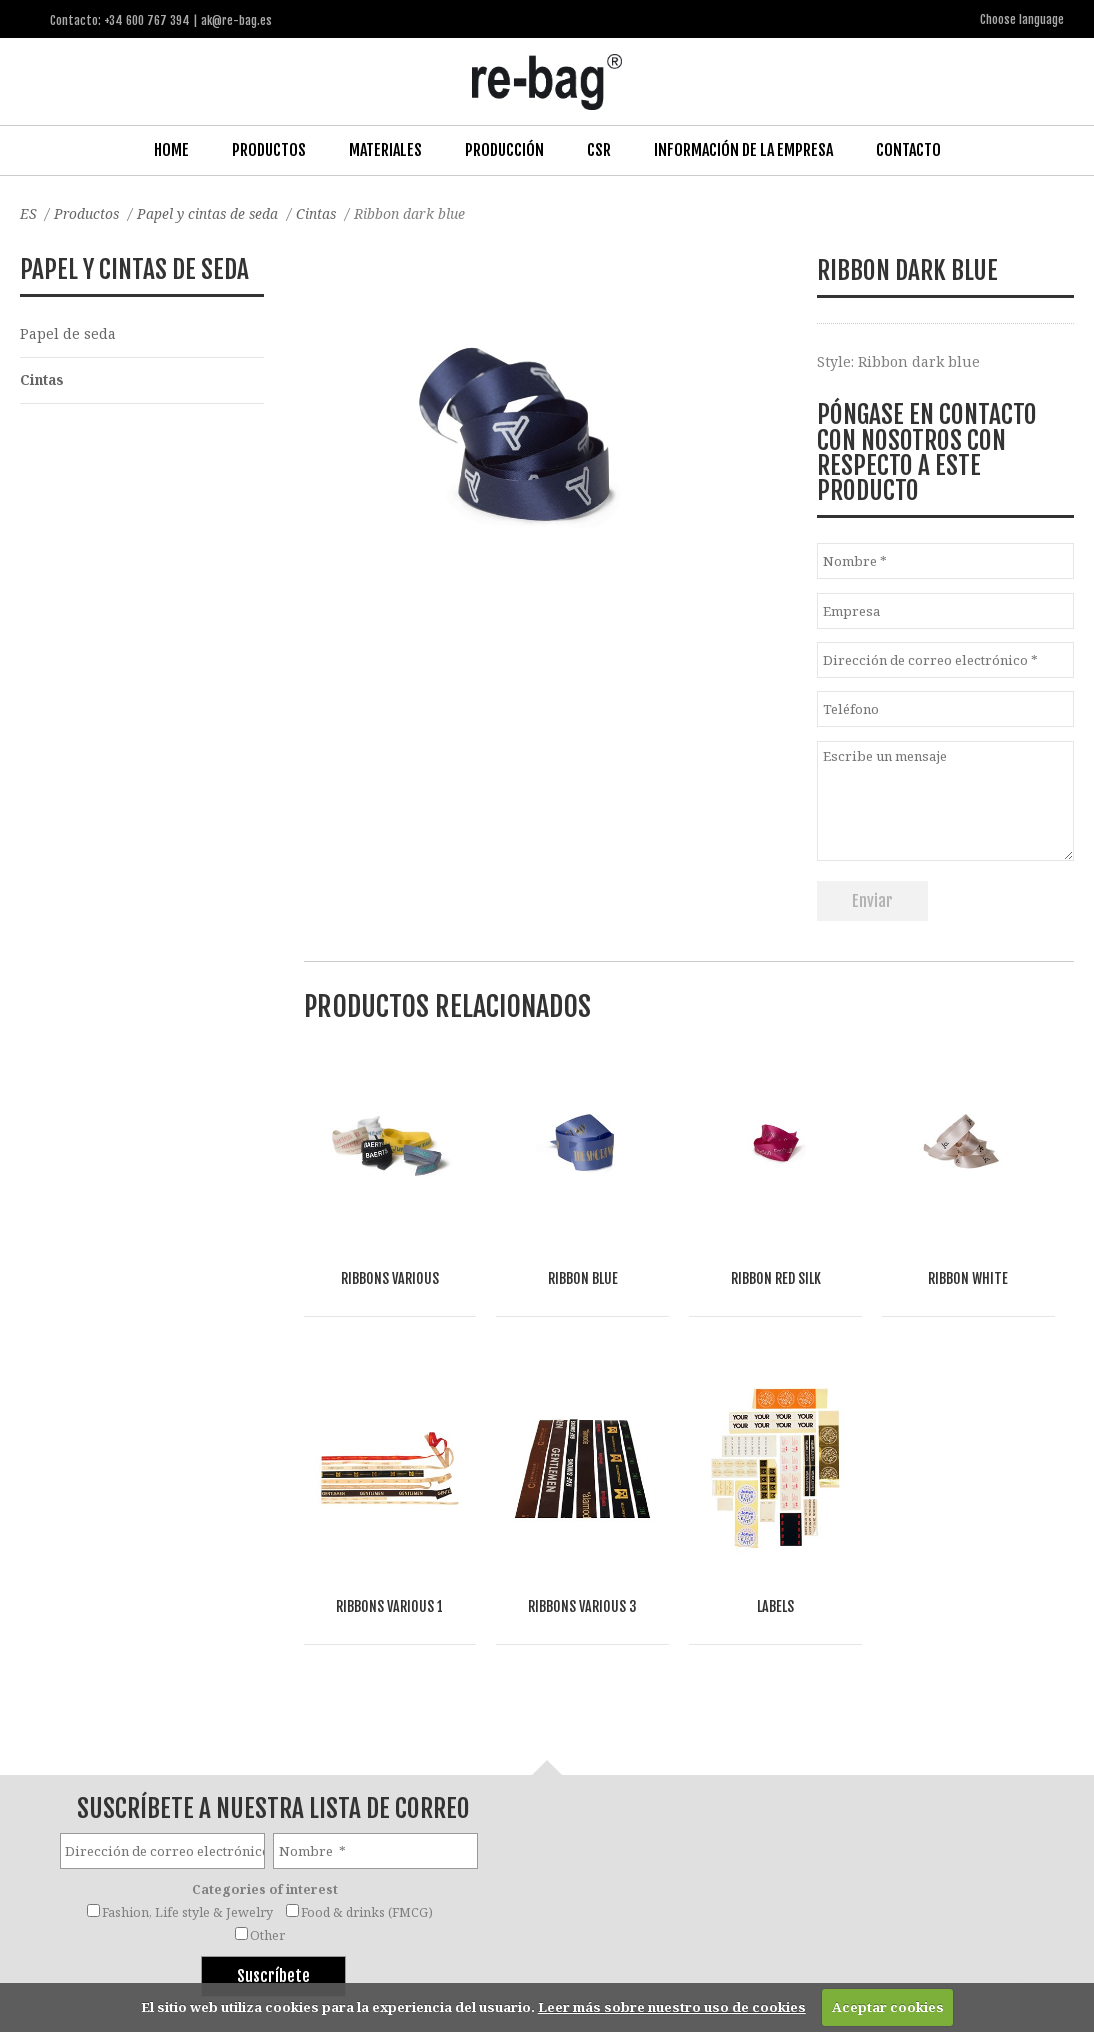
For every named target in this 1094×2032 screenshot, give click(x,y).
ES (28, 212)
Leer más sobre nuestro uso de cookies (672, 2007)
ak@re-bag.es (483, 1950)
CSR (599, 149)
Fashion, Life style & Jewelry (187, 1747)
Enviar (872, 900)
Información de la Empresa (743, 149)
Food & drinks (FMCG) (367, 1747)
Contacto (908, 149)
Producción (504, 149)
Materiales (385, 149)
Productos (269, 149)
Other (267, 1770)
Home (171, 149)
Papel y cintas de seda (211, 212)
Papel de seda (68, 332)
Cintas (321, 212)
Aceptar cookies (888, 2007)
